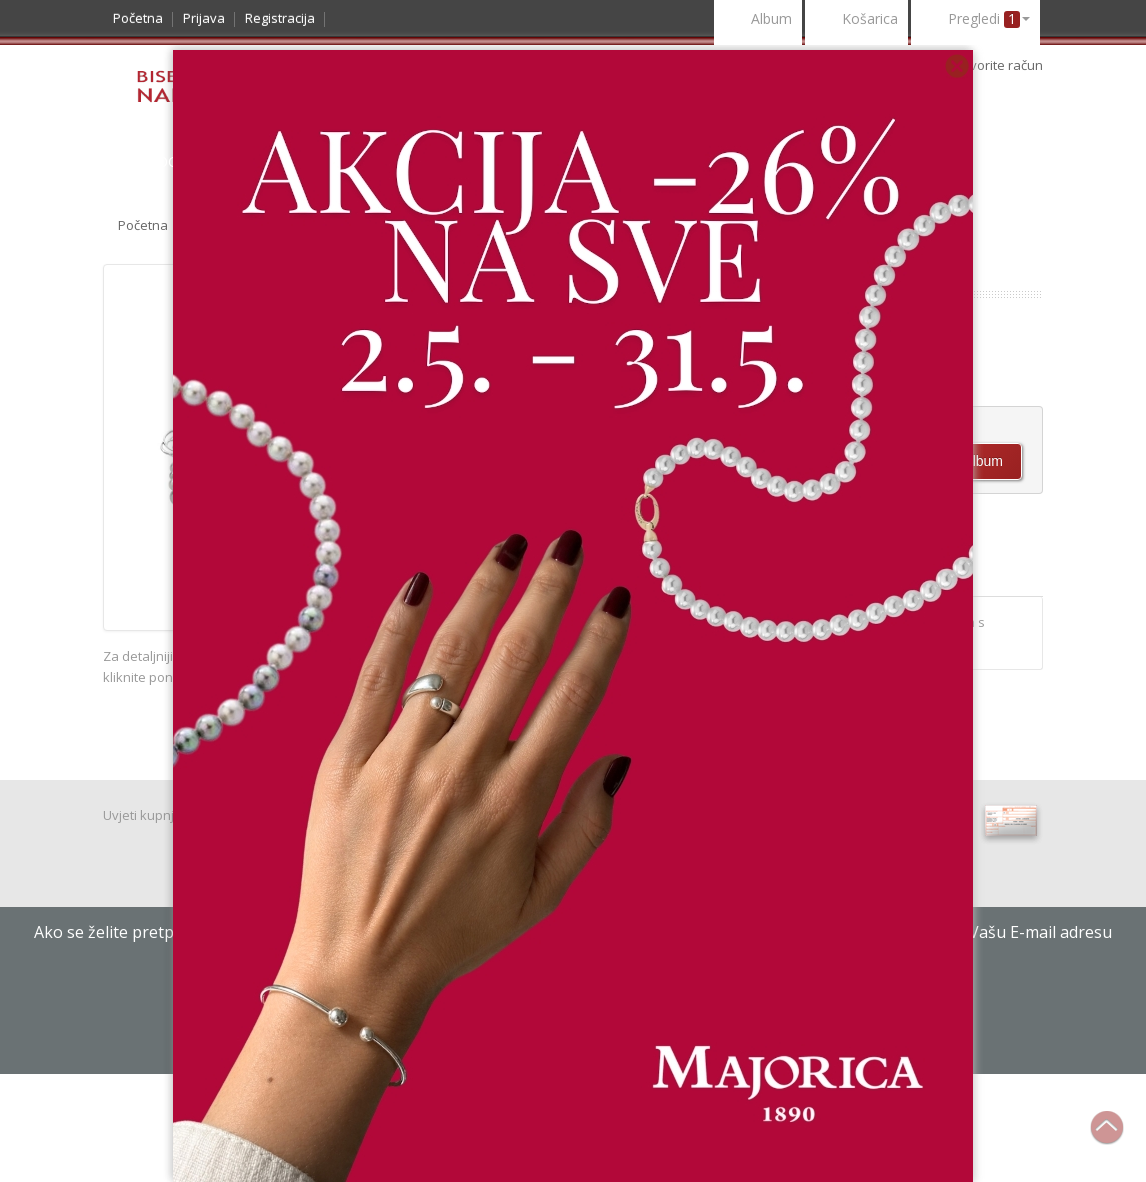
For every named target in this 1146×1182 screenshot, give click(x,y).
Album (758, 20)
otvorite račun (1000, 65)
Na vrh (1117, 1138)
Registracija (280, 18)
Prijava (204, 18)
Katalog (145, 161)
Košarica (856, 20)
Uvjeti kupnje (142, 815)
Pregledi (975, 20)
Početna (138, 18)
